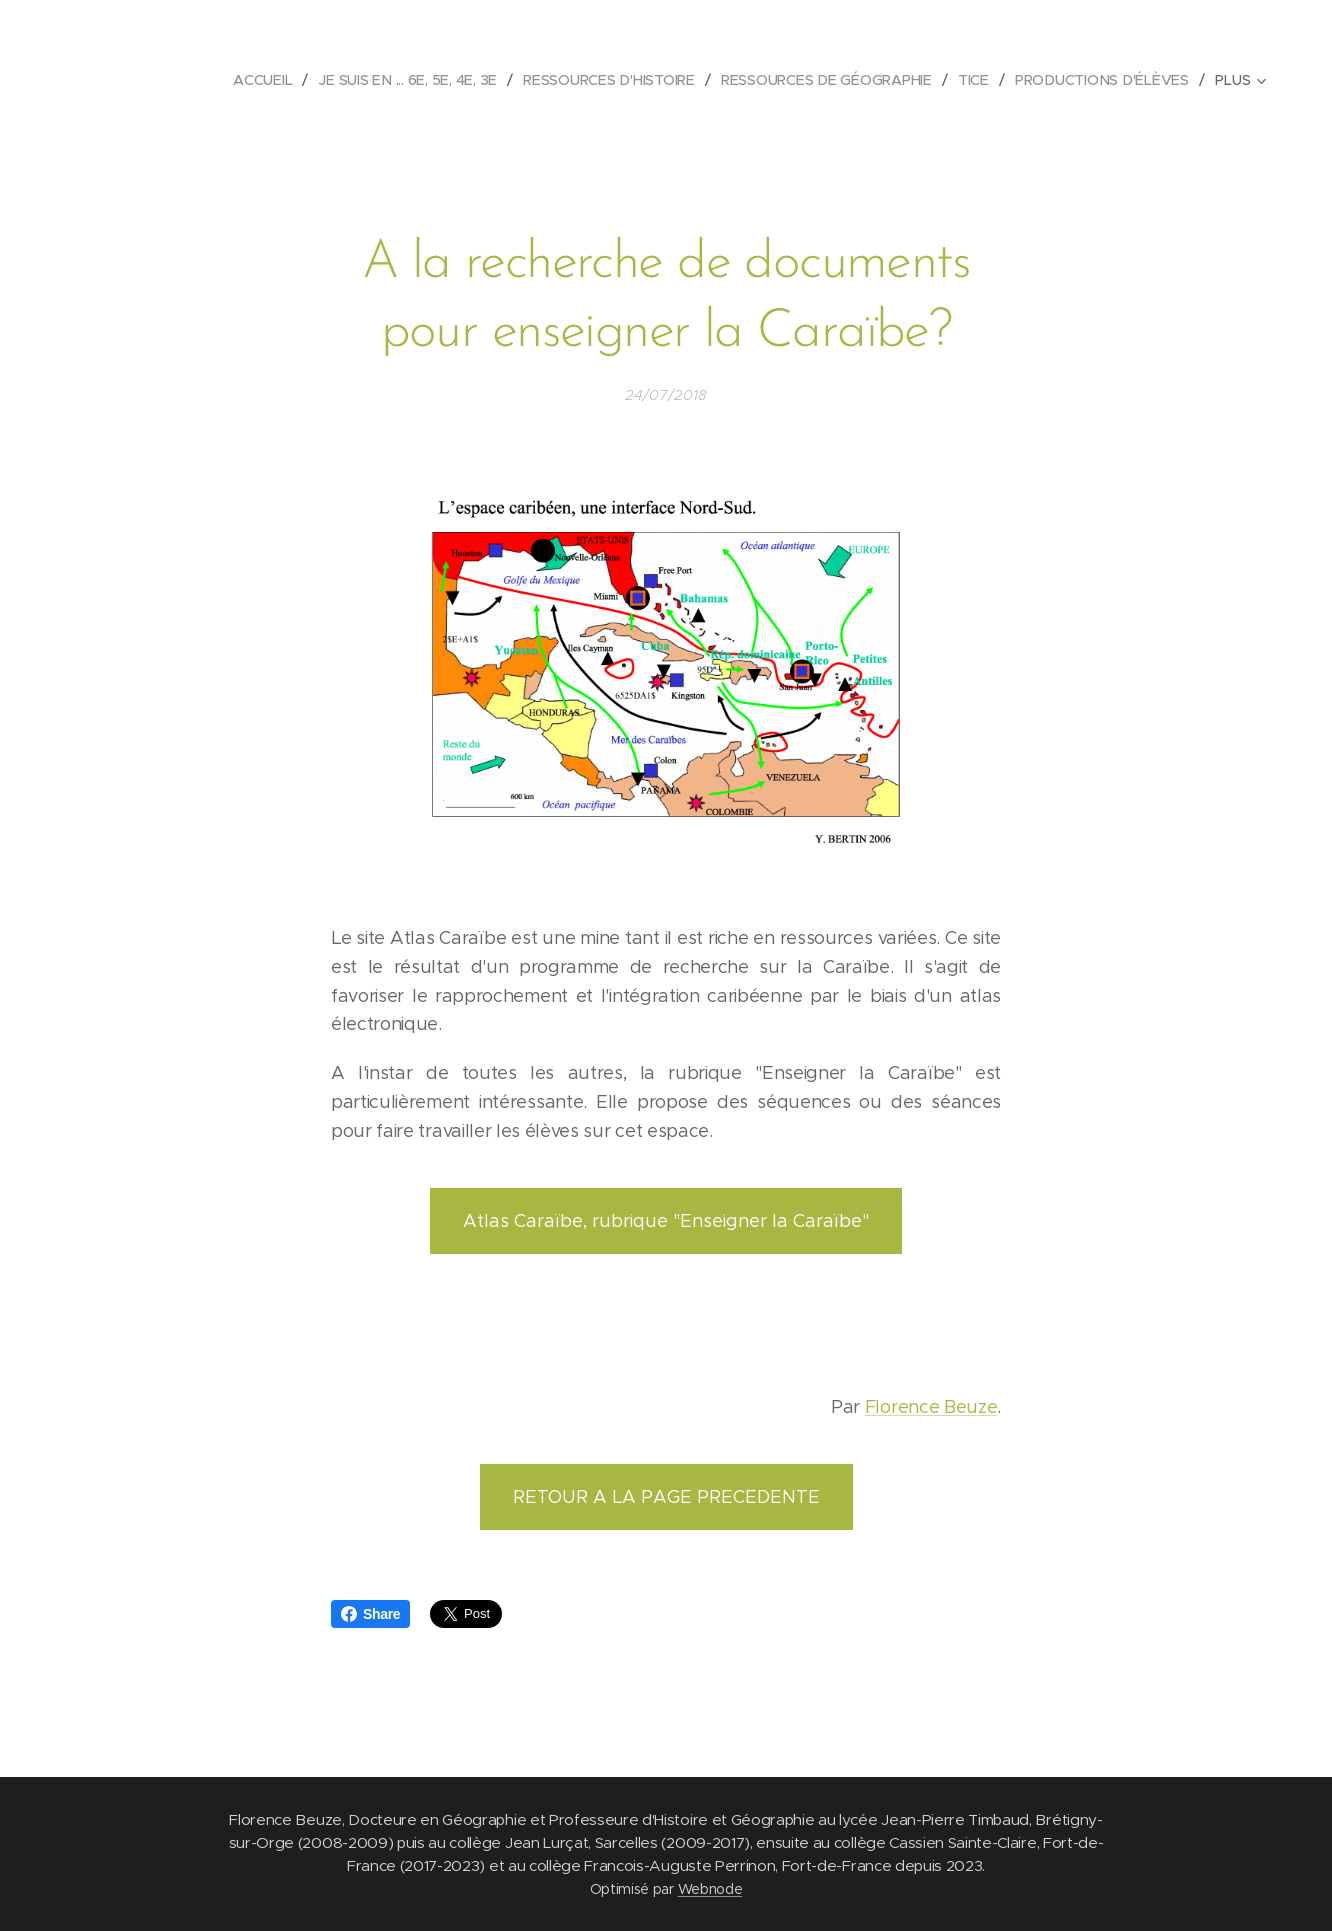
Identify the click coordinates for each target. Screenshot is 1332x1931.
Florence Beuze (931, 1407)
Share (370, 1614)
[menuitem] (270, 80)
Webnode (710, 1889)
